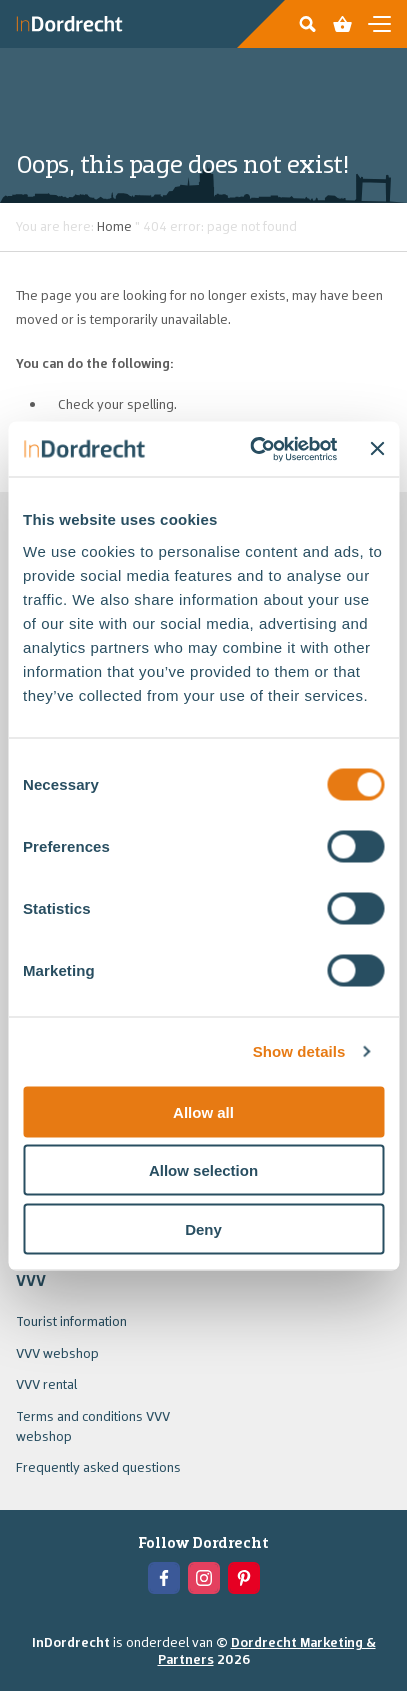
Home (114, 226)
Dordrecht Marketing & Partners (267, 1650)
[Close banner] (377, 449)
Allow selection (203, 1170)
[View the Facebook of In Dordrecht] (164, 1578)
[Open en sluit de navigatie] (379, 24)
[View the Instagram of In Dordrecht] (204, 1578)
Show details (299, 1051)
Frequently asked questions (98, 1467)
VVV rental (46, 1384)
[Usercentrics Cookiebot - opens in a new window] (255, 449)
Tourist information (71, 1321)
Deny (203, 1228)
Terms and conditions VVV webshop (93, 1426)
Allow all (203, 1111)
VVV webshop (57, 1353)
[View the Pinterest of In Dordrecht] (244, 1578)
